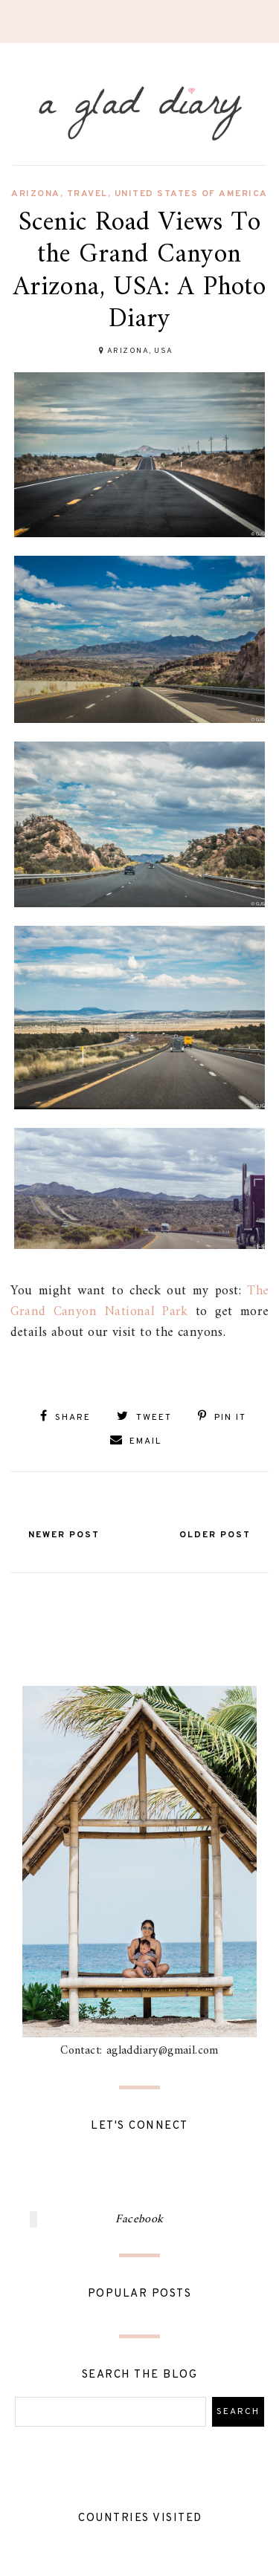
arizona (35, 194)
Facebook (139, 2219)
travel (87, 194)
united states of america (191, 194)
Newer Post (64, 1535)
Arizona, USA (140, 351)
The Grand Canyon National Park (139, 1301)
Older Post (215, 1535)
